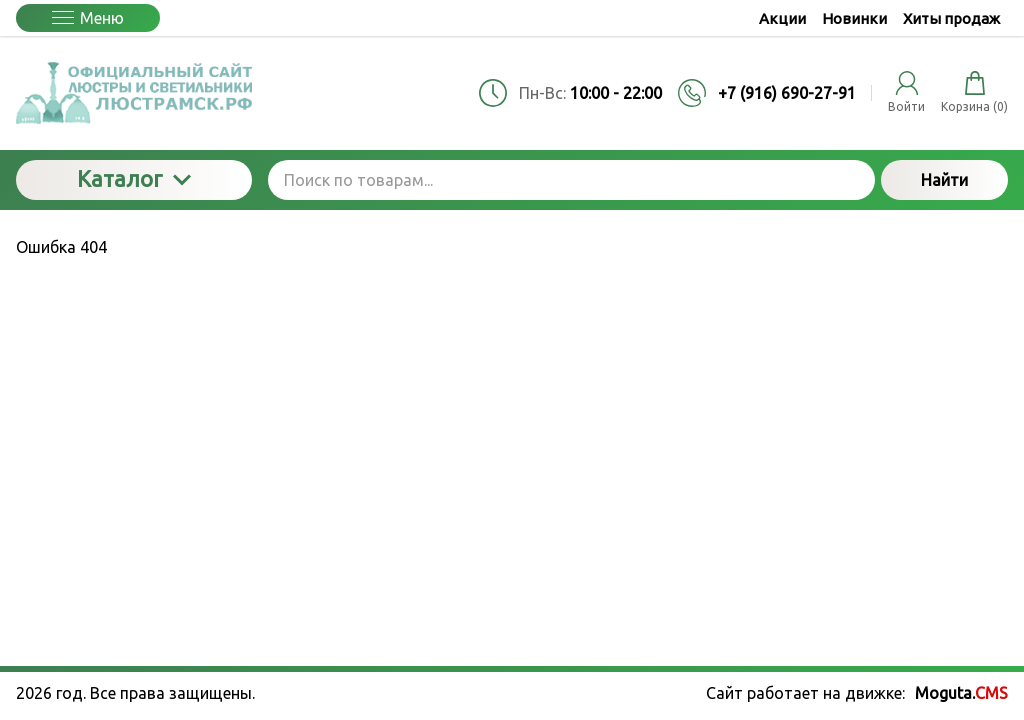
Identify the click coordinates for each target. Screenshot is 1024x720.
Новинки (854, 18)
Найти (944, 180)
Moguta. (961, 693)
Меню (88, 18)
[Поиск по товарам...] (571, 180)
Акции (782, 18)
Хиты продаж (951, 18)
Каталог (134, 178)
